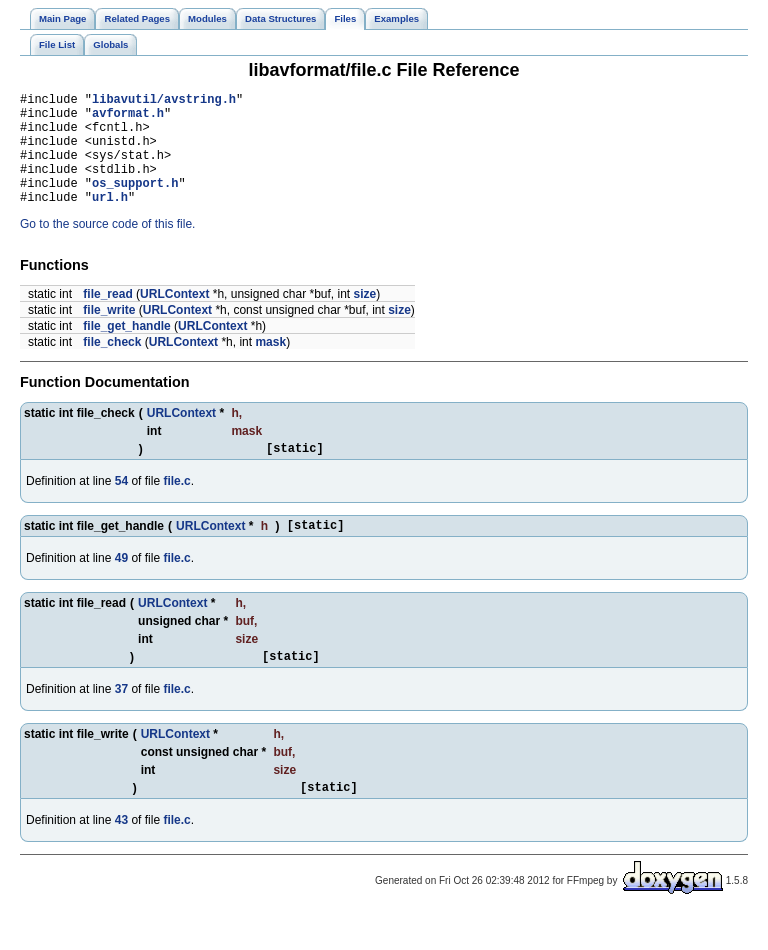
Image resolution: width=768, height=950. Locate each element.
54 (121, 508)
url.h (110, 220)
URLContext (174, 318)
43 (121, 856)
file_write (109, 334)
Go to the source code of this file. (107, 248)
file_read (107, 318)
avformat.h (128, 118)
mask (270, 366)
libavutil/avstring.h (164, 101)
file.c (176, 508)
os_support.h (135, 203)
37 (121, 722)
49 (121, 588)
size (364, 318)
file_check (112, 366)
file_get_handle (126, 350)
